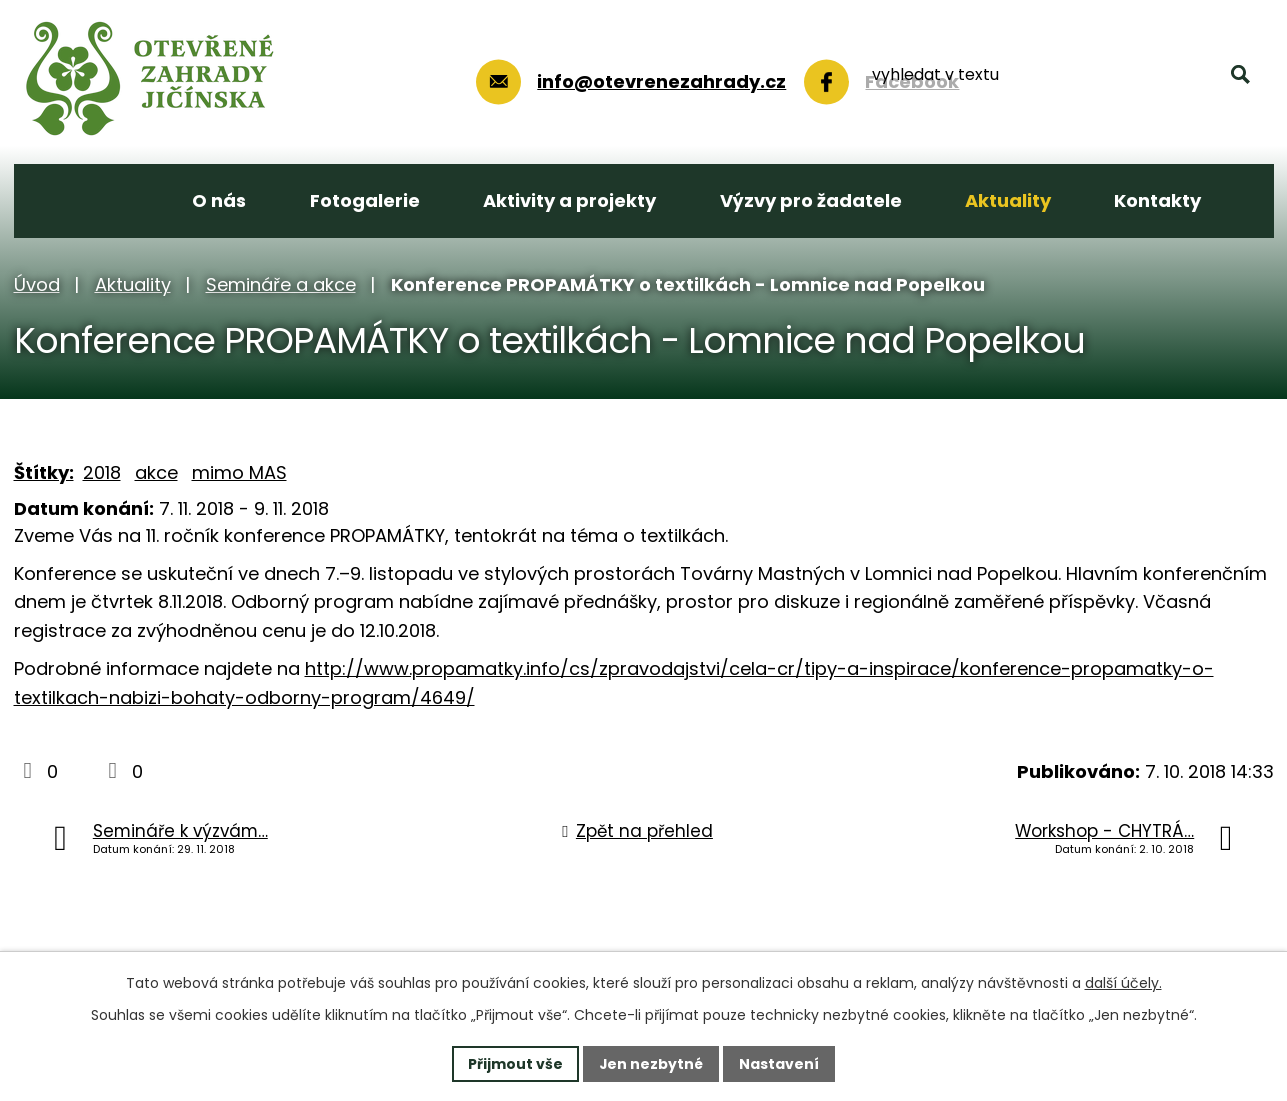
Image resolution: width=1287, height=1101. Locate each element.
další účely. (1123, 983)
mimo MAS (239, 472)
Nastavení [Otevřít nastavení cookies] (780, 1063)
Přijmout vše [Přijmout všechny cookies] (515, 1063)
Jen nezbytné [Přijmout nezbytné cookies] (651, 1063)
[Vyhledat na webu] (1125, 79)
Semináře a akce (281, 284)
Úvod (37, 284)
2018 (102, 472)
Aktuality (133, 284)
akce (156, 472)
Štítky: (44, 472)
